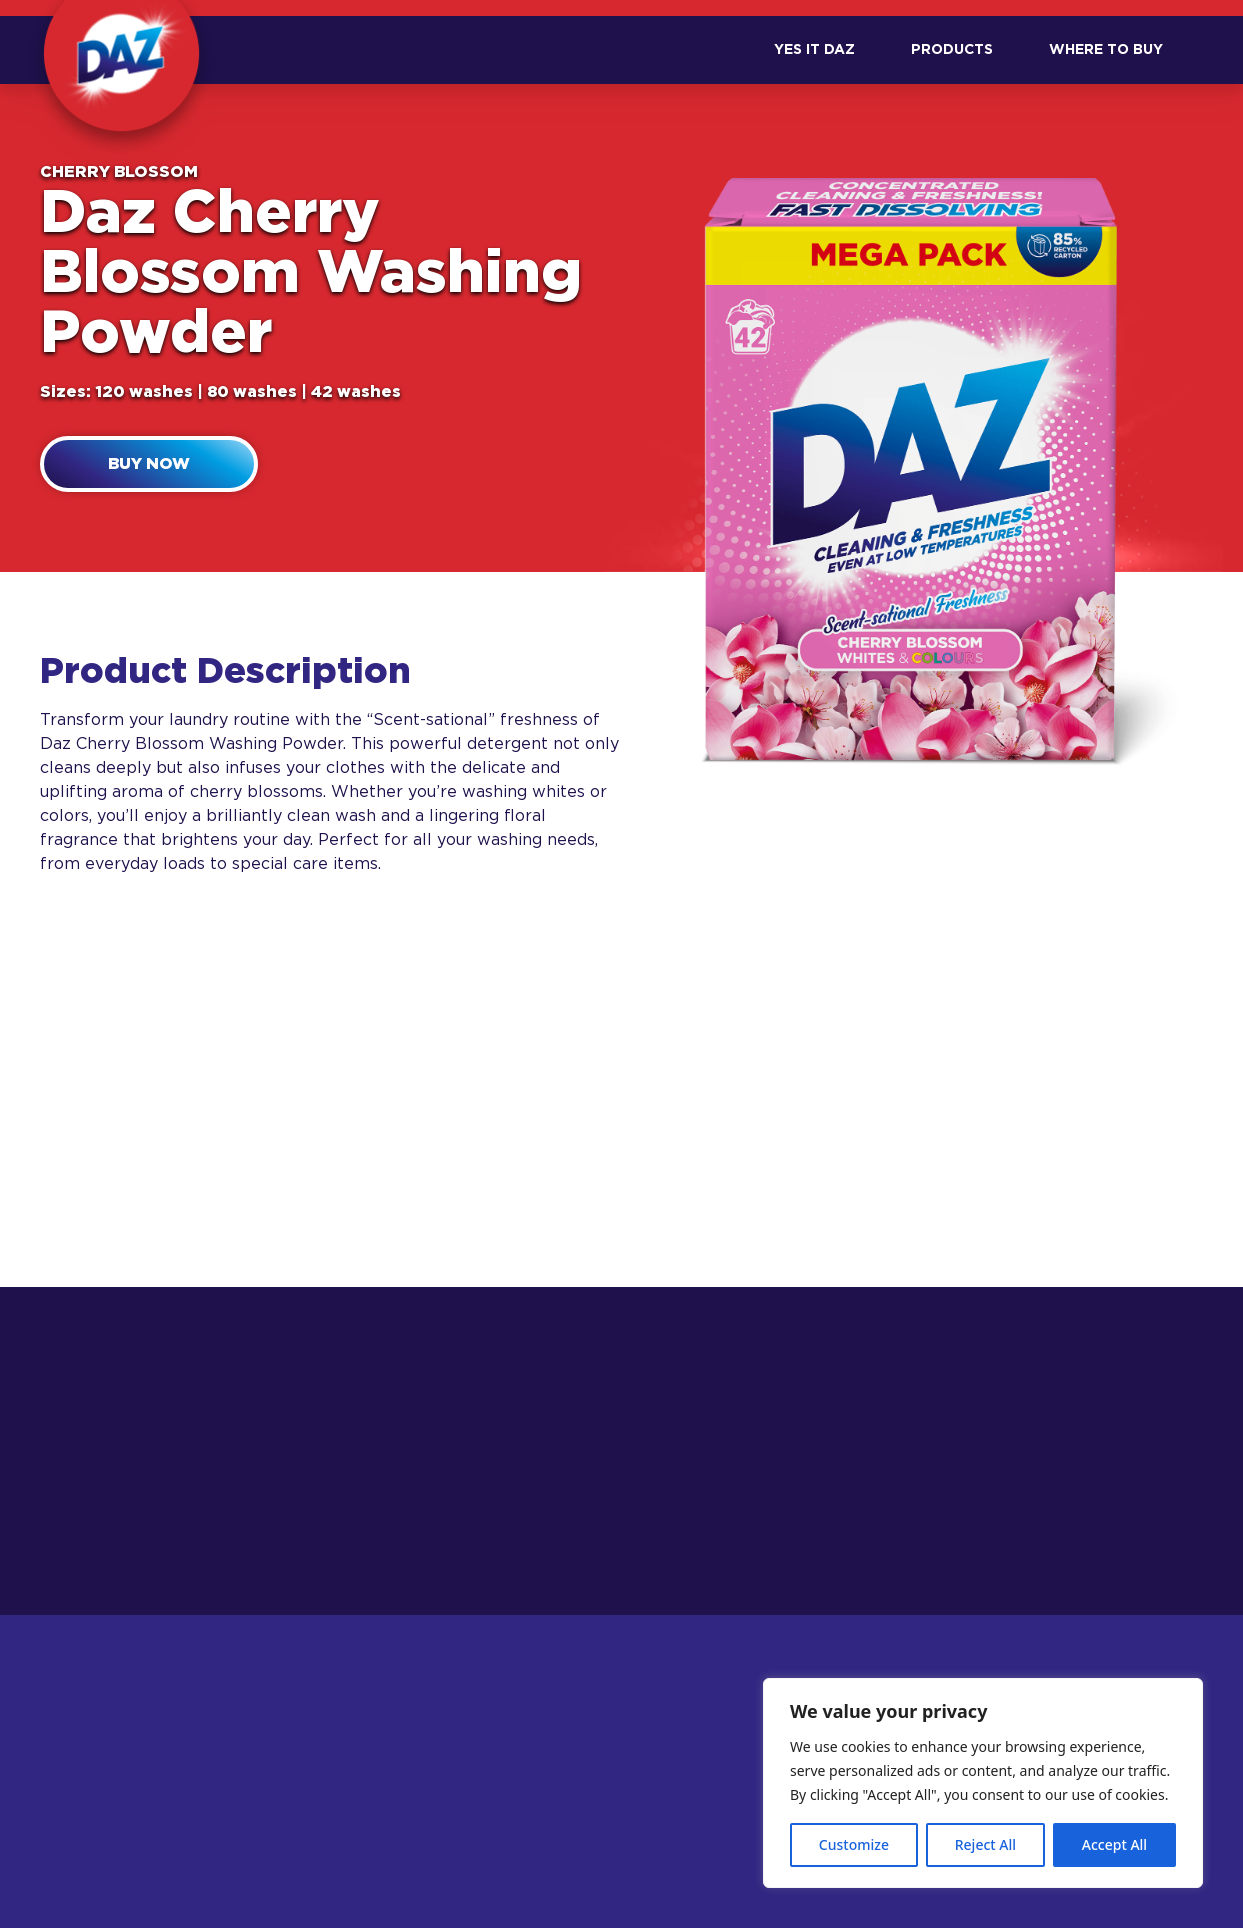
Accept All (1114, 1844)
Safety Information (624, 1824)
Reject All (985, 1844)
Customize (854, 1844)
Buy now (149, 464)
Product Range (416, 1824)
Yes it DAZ (814, 50)
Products (952, 50)
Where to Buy (1106, 50)
